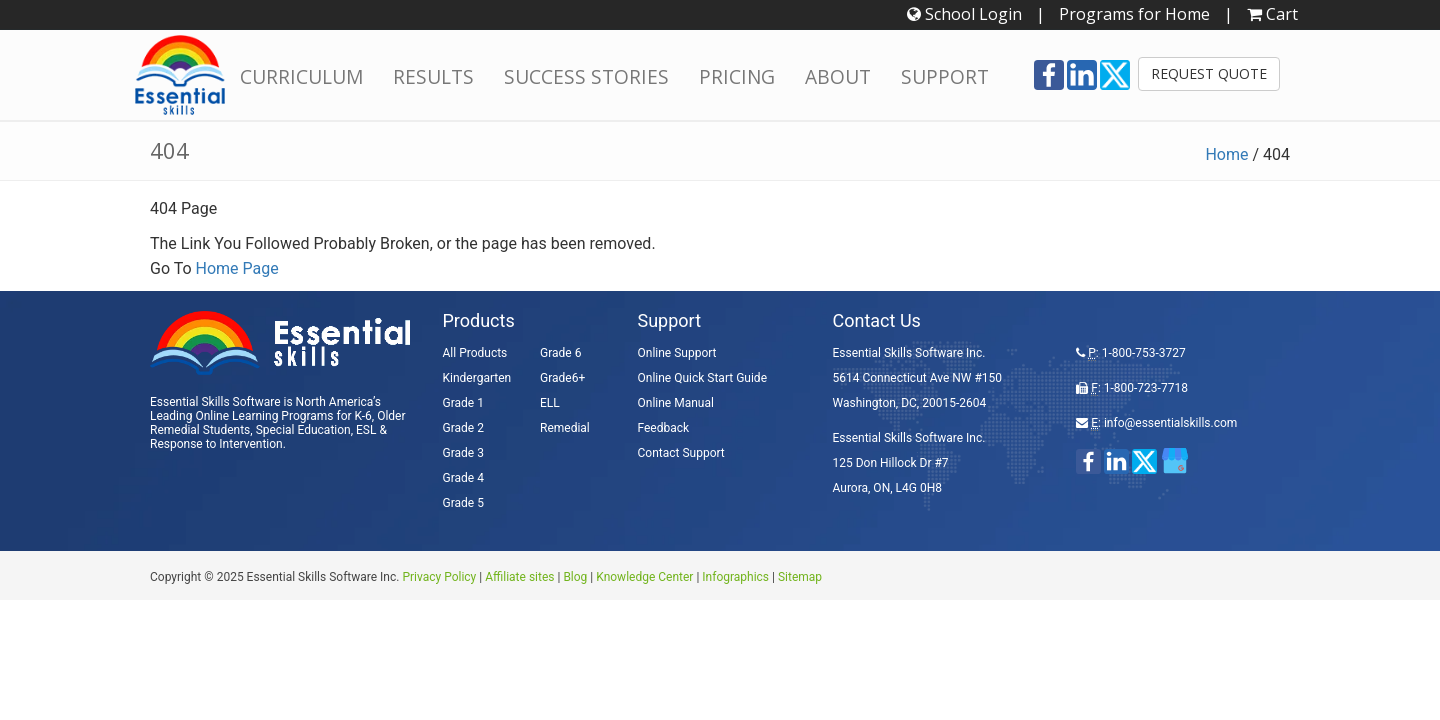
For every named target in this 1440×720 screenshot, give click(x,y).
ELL (550, 403)
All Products (475, 353)
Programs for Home (1134, 14)
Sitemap (800, 577)
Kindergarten (477, 378)
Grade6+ (562, 378)
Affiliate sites (519, 577)
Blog (575, 577)
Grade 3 (463, 453)
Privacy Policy (439, 577)
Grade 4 (463, 478)
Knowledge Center (644, 577)
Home (1226, 154)
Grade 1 (463, 403)
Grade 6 (560, 353)
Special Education (303, 430)
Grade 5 (463, 503)
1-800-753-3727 (1144, 353)
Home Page (237, 268)
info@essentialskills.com (1170, 423)
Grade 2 (463, 428)
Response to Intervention (216, 444)
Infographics (735, 577)
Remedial (565, 428)
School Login (964, 14)
